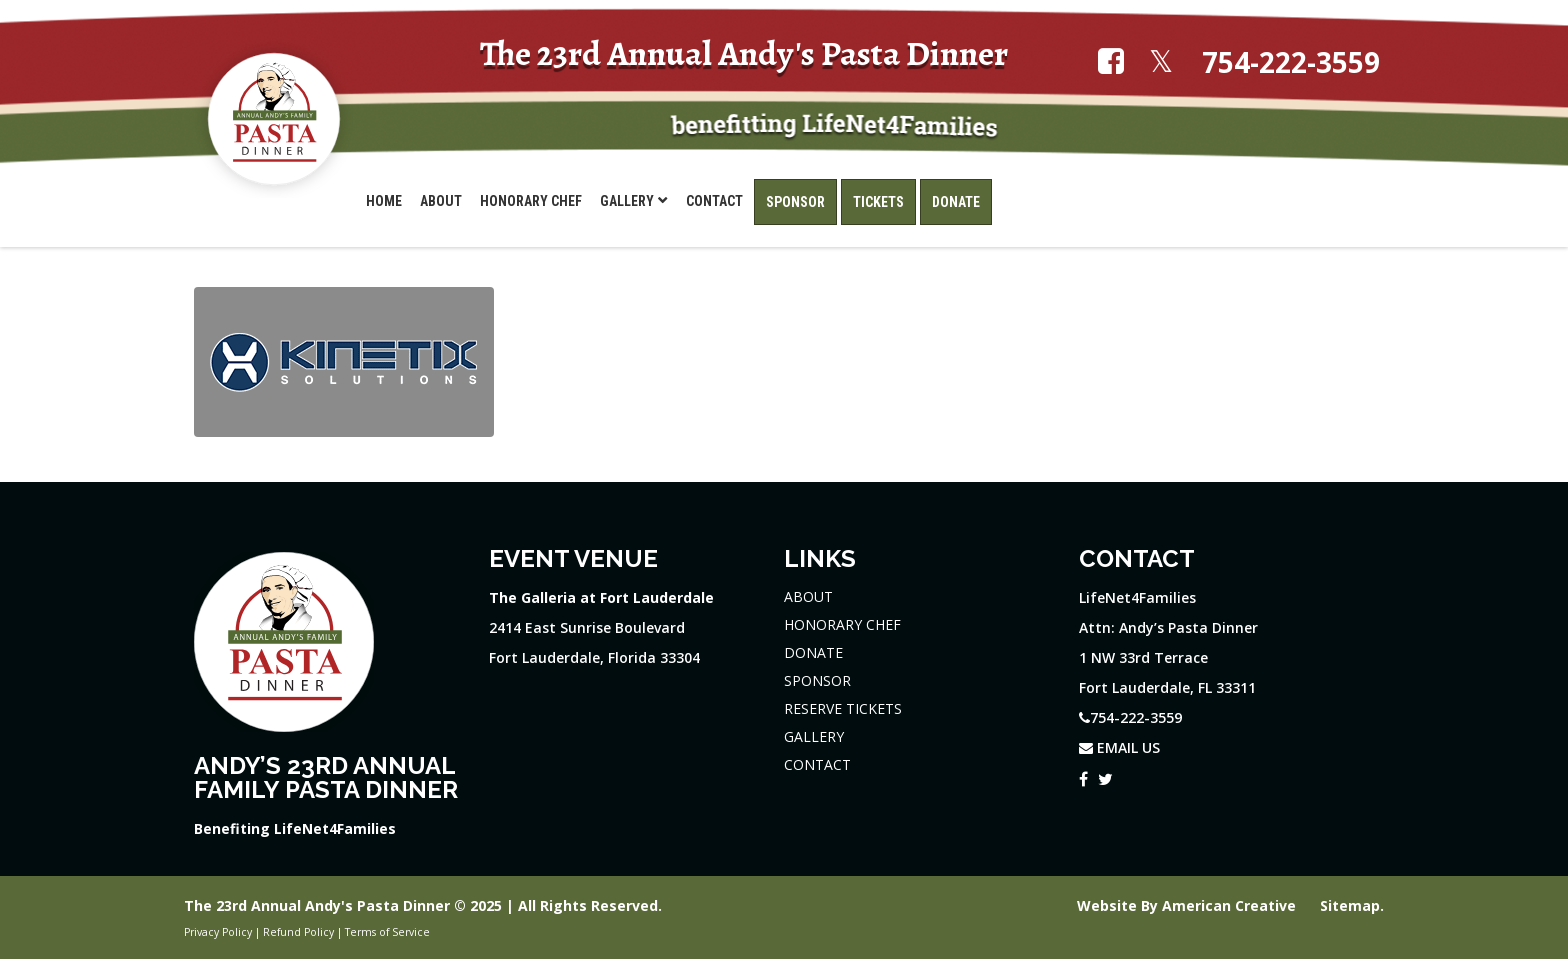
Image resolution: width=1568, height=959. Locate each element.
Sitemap (1350, 905)
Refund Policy (298, 932)
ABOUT (808, 596)
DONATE (813, 652)
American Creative (1231, 905)
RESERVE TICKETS (843, 708)
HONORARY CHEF (842, 624)
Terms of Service (387, 932)
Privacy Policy (218, 932)
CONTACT (817, 764)
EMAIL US (1119, 747)
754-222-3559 (1291, 62)
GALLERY (814, 736)
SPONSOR (817, 680)
